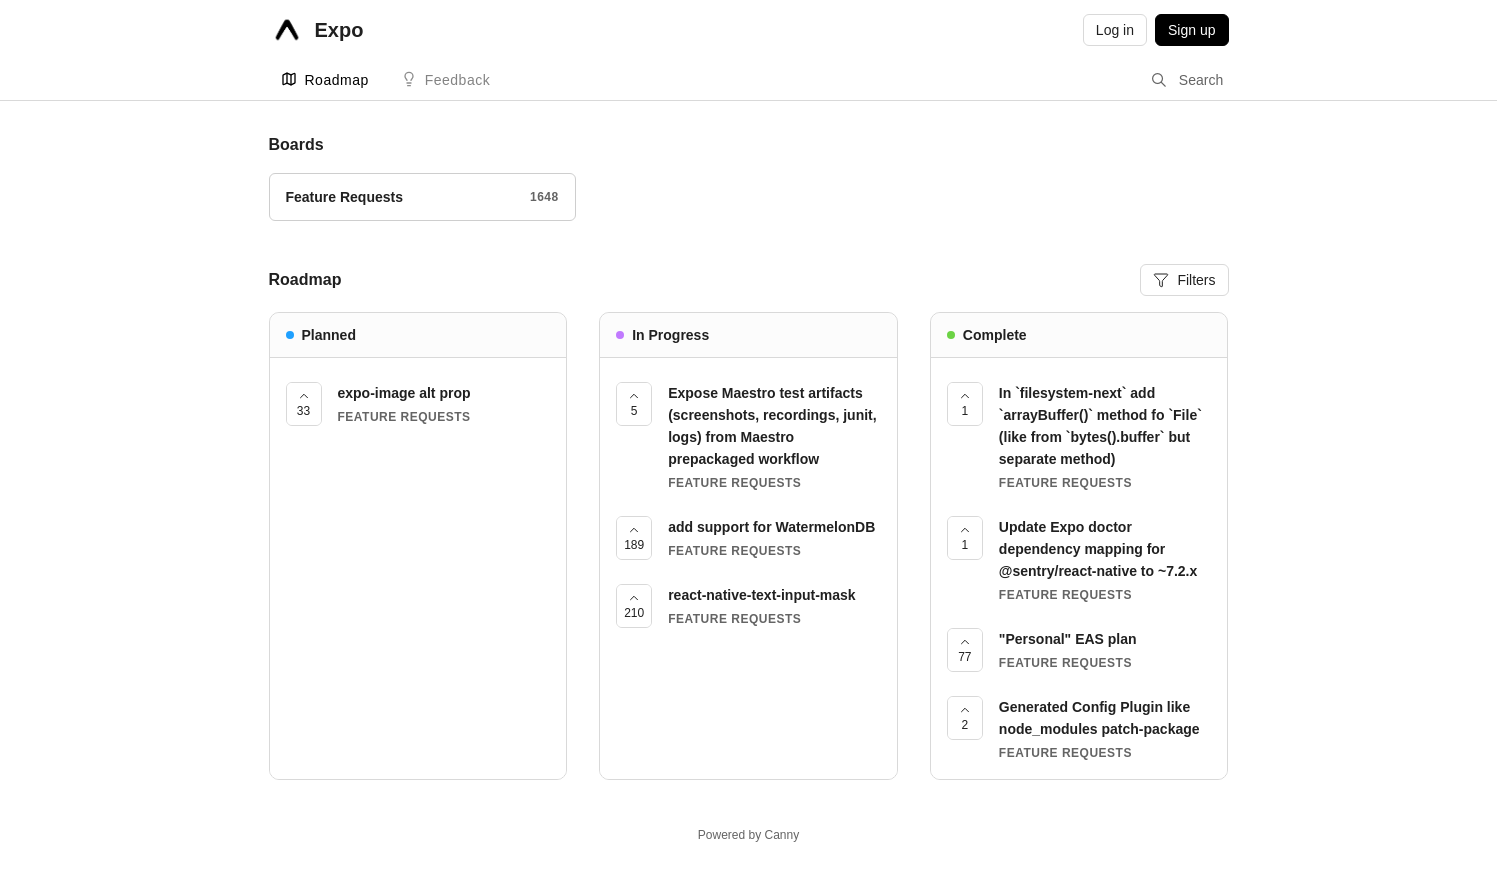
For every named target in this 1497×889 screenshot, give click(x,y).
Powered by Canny (748, 835)
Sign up (1191, 30)
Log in (1115, 30)
